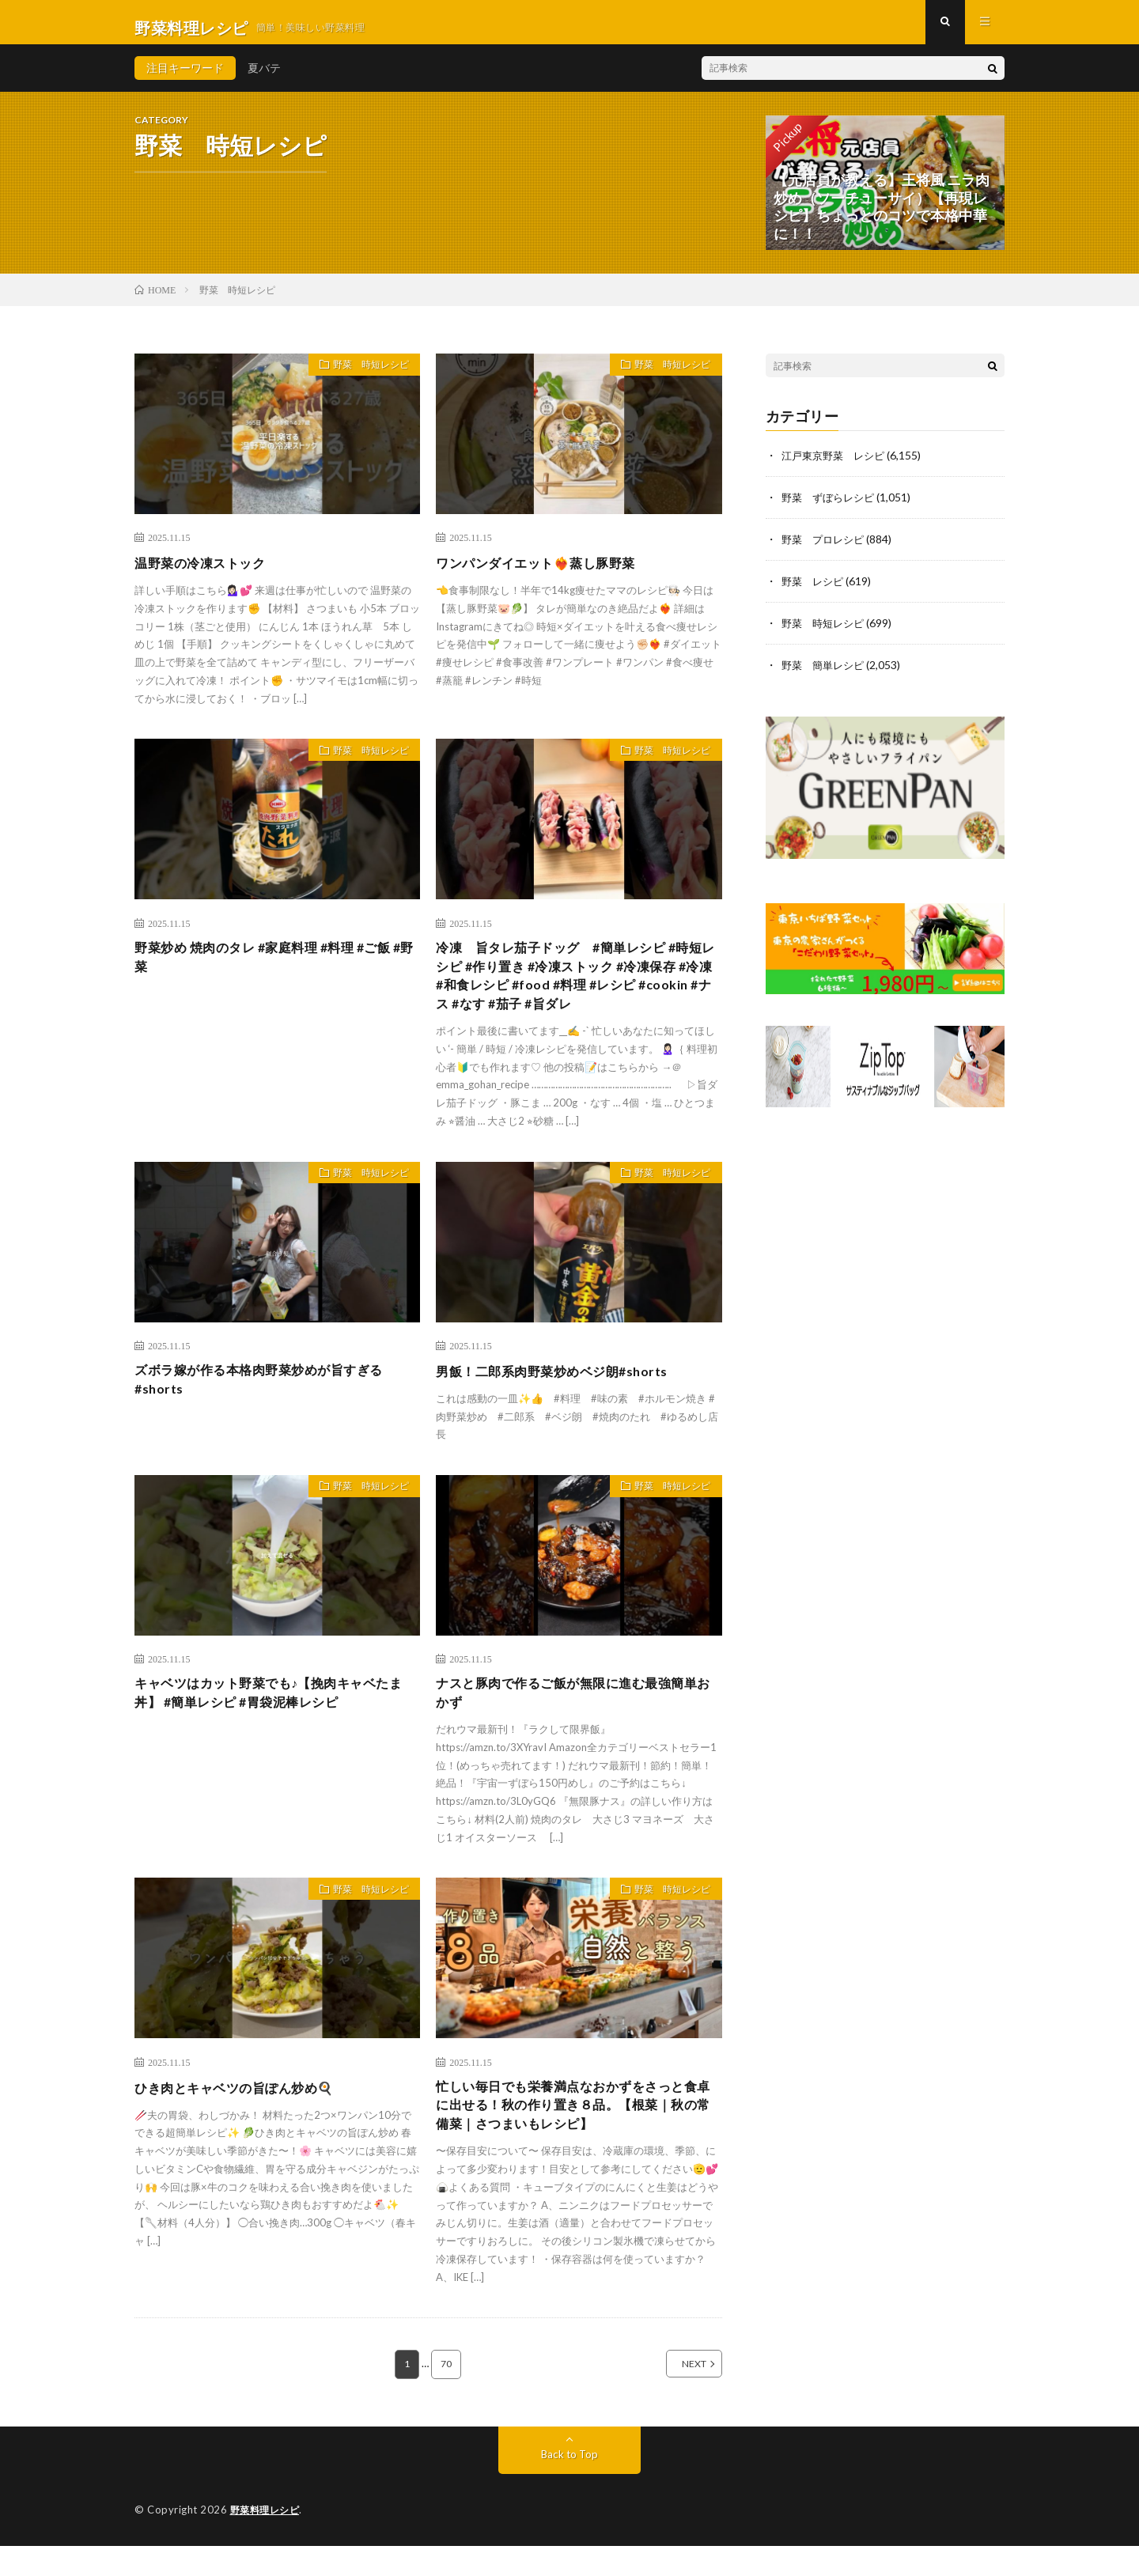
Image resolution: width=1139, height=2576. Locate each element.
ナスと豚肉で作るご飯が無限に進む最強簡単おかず (575, 1715)
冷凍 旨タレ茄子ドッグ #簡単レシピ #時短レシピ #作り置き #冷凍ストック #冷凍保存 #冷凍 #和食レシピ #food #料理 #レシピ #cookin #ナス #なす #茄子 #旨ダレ (577, 991)
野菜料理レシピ (267, 2540)
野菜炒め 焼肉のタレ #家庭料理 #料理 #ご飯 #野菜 (276, 970)
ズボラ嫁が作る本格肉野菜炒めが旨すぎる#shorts (273, 1402)
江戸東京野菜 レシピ (836, 466)
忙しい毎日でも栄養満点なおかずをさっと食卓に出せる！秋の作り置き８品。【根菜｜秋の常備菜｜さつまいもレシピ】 (575, 2132)
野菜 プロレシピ (825, 548)
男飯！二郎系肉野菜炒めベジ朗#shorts (565, 1391)
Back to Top (570, 2484)
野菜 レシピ (814, 589)
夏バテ (264, 78)
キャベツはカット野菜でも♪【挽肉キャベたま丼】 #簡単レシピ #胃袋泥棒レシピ (277, 1715)
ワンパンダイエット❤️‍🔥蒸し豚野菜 (547, 573)
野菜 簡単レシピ (825, 672)
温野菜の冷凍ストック (207, 573)
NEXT (677, 2395)
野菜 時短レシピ (363, 378)
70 (447, 2395)
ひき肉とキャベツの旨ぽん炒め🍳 (246, 2111)
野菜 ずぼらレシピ (831, 507)
